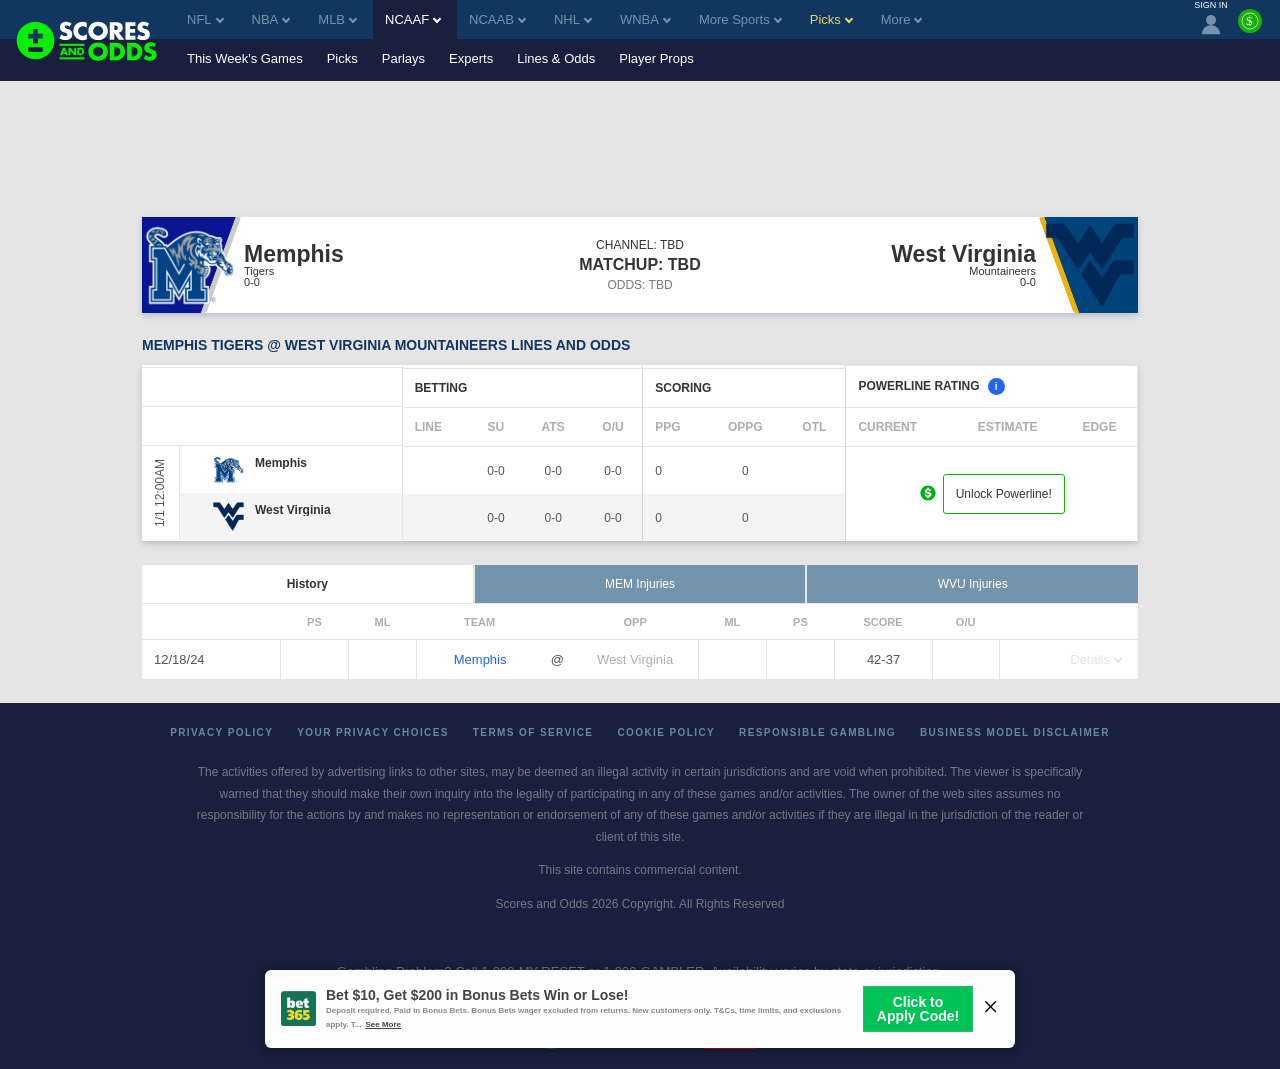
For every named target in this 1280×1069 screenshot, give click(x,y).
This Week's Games (245, 58)
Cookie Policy (666, 732)
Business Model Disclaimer (1015, 732)
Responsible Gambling (817, 732)
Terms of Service (533, 732)
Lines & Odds (556, 58)
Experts (471, 58)
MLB (337, 19)
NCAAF (413, 19)
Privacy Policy (221, 732)
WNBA (645, 19)
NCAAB (497, 19)
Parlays (403, 58)
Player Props (656, 58)
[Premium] (1250, 29)
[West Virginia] (293, 510)
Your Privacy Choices (373, 732)
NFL (205, 19)
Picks (342, 58)
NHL (573, 19)
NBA (271, 19)
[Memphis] (281, 463)
